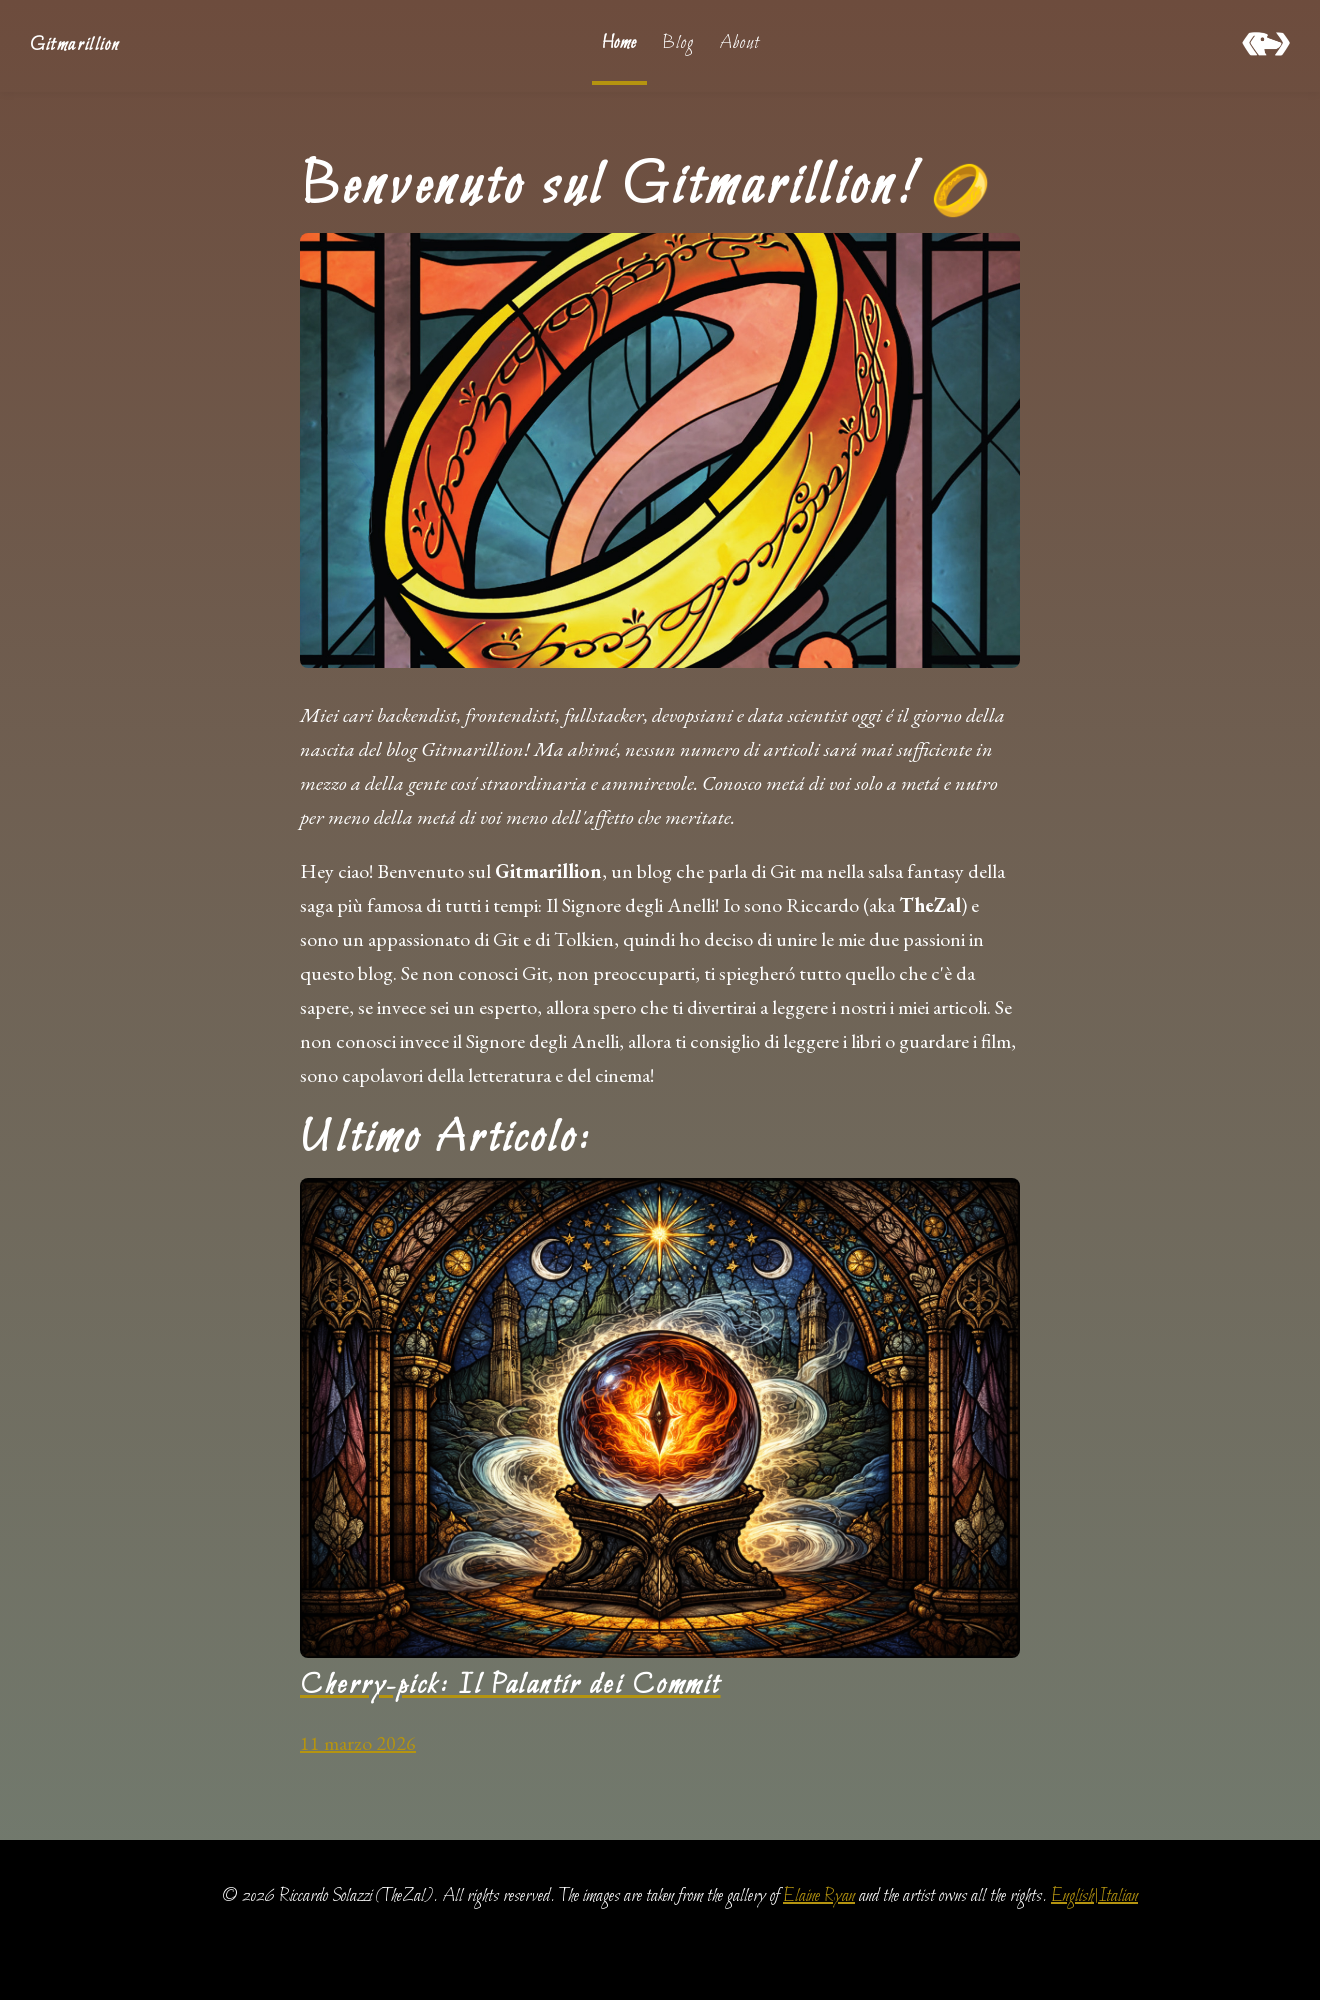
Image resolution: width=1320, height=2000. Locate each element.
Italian (1118, 1896)
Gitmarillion (74, 45)
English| (1074, 1896)
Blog (678, 43)
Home (619, 43)
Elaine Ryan (819, 1896)
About (739, 43)
